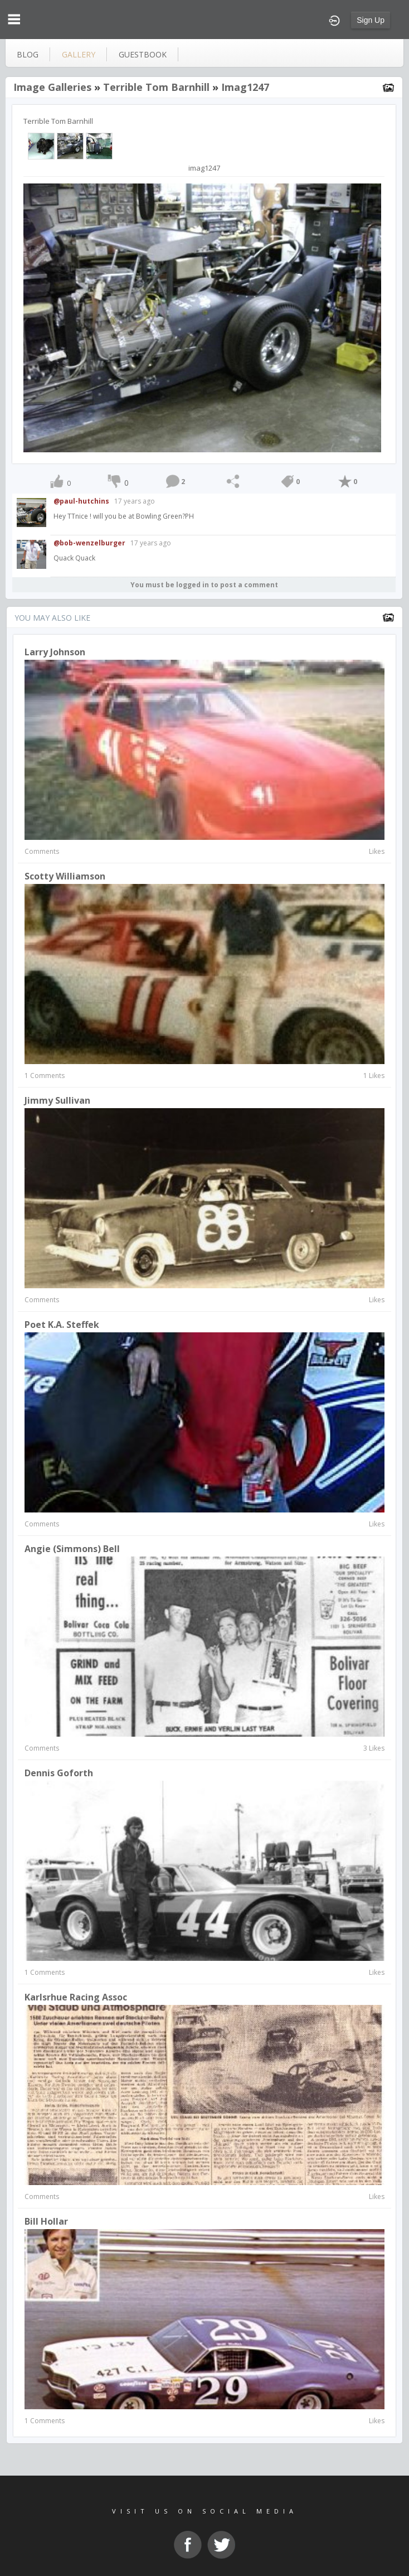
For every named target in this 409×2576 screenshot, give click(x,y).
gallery (78, 54)
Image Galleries (52, 87)
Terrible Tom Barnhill (156, 87)
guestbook (143, 54)
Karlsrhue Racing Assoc (76, 1997)
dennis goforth (59, 1773)
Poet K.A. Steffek (62, 1324)
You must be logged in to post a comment (204, 584)
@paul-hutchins (81, 501)
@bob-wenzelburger (89, 543)
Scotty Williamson (65, 876)
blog (27, 54)
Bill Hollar (46, 2221)
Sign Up (370, 20)
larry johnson (55, 652)
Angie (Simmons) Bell (72, 1549)
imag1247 (245, 87)
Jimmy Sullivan (57, 1100)
